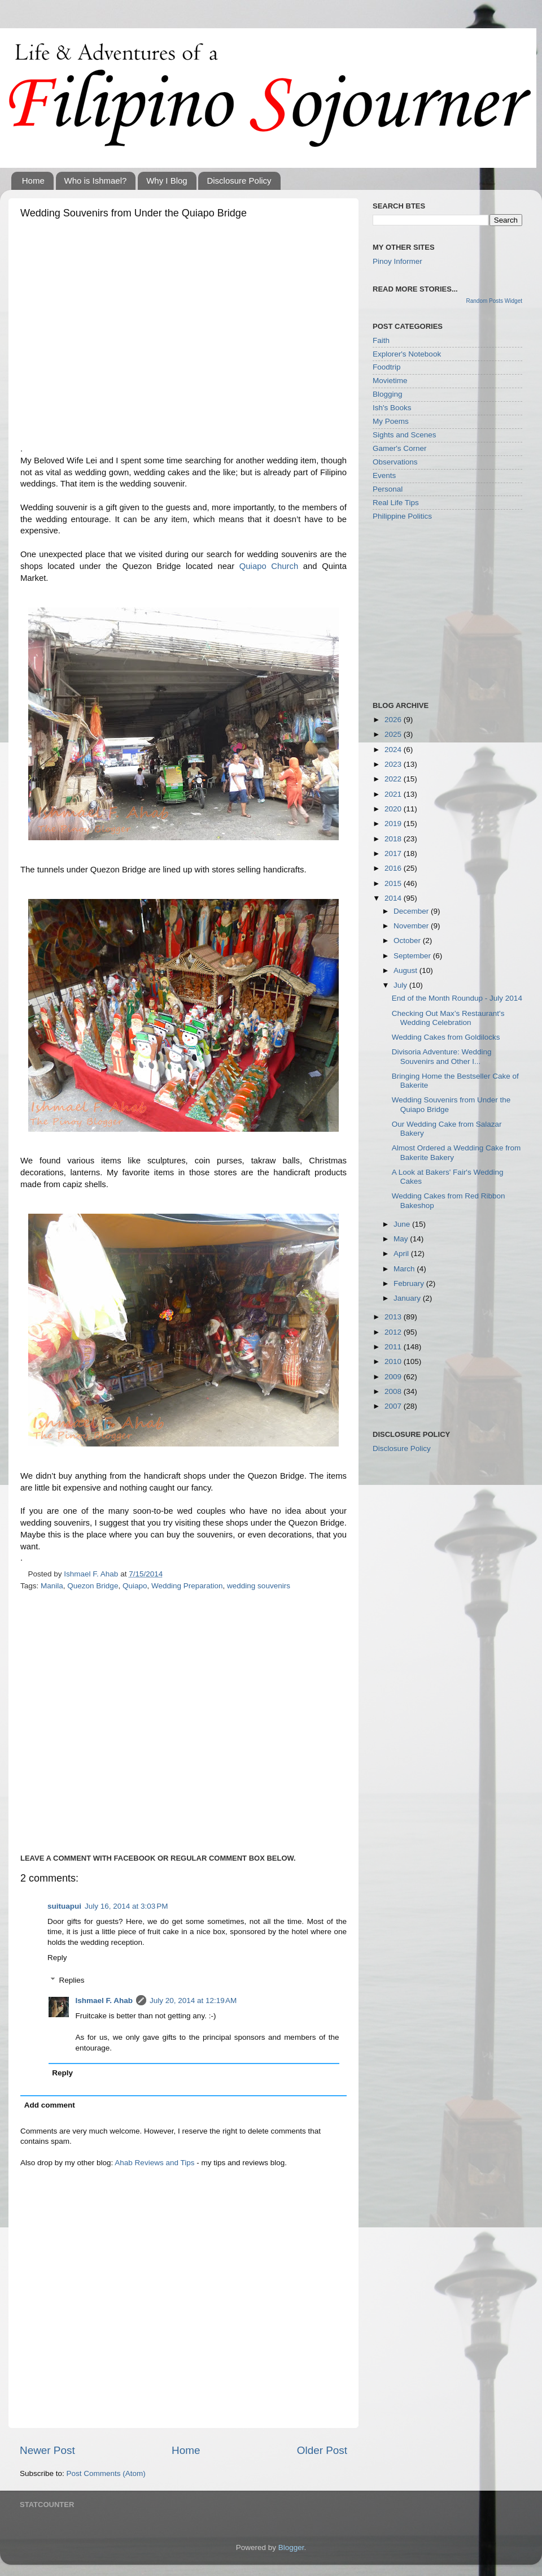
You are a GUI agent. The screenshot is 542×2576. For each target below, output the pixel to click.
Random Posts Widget (494, 301)
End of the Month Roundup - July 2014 (457, 998)
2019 (394, 823)
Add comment (49, 2105)
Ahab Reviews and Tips (154, 2162)
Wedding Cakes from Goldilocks (446, 1037)
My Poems (391, 421)
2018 (394, 839)
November (412, 926)
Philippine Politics (402, 516)
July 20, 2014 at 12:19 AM (193, 2000)
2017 (394, 853)
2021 (394, 794)
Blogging (388, 394)
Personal (388, 489)
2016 (394, 868)
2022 (394, 779)
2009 (394, 1376)
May (402, 1239)
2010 (394, 1361)
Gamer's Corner (400, 448)
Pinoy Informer (397, 261)
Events (384, 475)
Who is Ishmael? (95, 180)
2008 (394, 1391)
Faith (381, 340)
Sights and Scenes (404, 435)
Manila (52, 1586)
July (401, 985)
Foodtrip (387, 367)
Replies (72, 1980)
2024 (394, 749)
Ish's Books (392, 407)
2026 (394, 719)
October (408, 940)
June (403, 1224)
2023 (394, 764)
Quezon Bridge (92, 1586)
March (405, 1269)
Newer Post (47, 2450)
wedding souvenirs (258, 1586)
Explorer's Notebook (407, 354)
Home (33, 180)
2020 (394, 809)
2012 (394, 1332)
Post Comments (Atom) (106, 2473)
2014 (394, 898)
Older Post (322, 2450)
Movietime (390, 380)
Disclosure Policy (239, 180)
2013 (394, 1317)
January (408, 1298)
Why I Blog (166, 180)
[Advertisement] (127, 334)
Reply (57, 1957)
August (406, 970)
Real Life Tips (396, 502)
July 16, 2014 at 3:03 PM (126, 1906)
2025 (394, 734)
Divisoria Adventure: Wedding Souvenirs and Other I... (442, 1056)
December (412, 911)
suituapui (64, 1906)
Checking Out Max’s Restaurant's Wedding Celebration (448, 1018)
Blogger (291, 2547)
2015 (394, 883)
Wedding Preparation (187, 1586)
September (413, 956)
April (402, 1253)
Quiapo (135, 1586)
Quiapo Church (268, 566)
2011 (394, 1347)
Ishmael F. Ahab (104, 2000)
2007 (394, 1406)
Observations (395, 462)
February (410, 1283)
